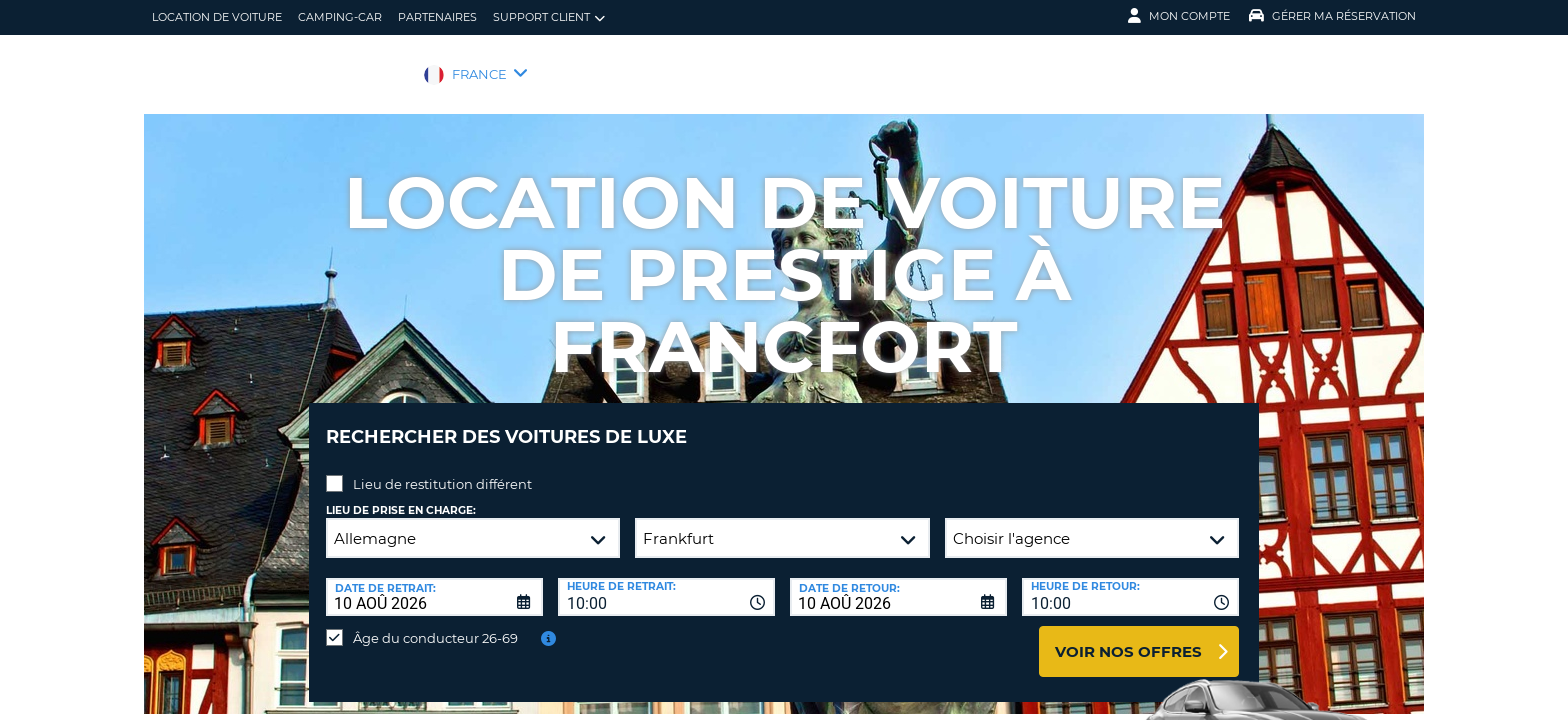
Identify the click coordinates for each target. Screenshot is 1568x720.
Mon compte (1179, 16)
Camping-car (340, 17)
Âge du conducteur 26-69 (435, 623)
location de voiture (217, 17)
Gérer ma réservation (1332, 16)
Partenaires (437, 17)
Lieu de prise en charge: (401, 495)
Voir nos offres (1128, 636)
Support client (549, 17)
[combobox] (666, 582)
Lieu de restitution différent (442, 469)
